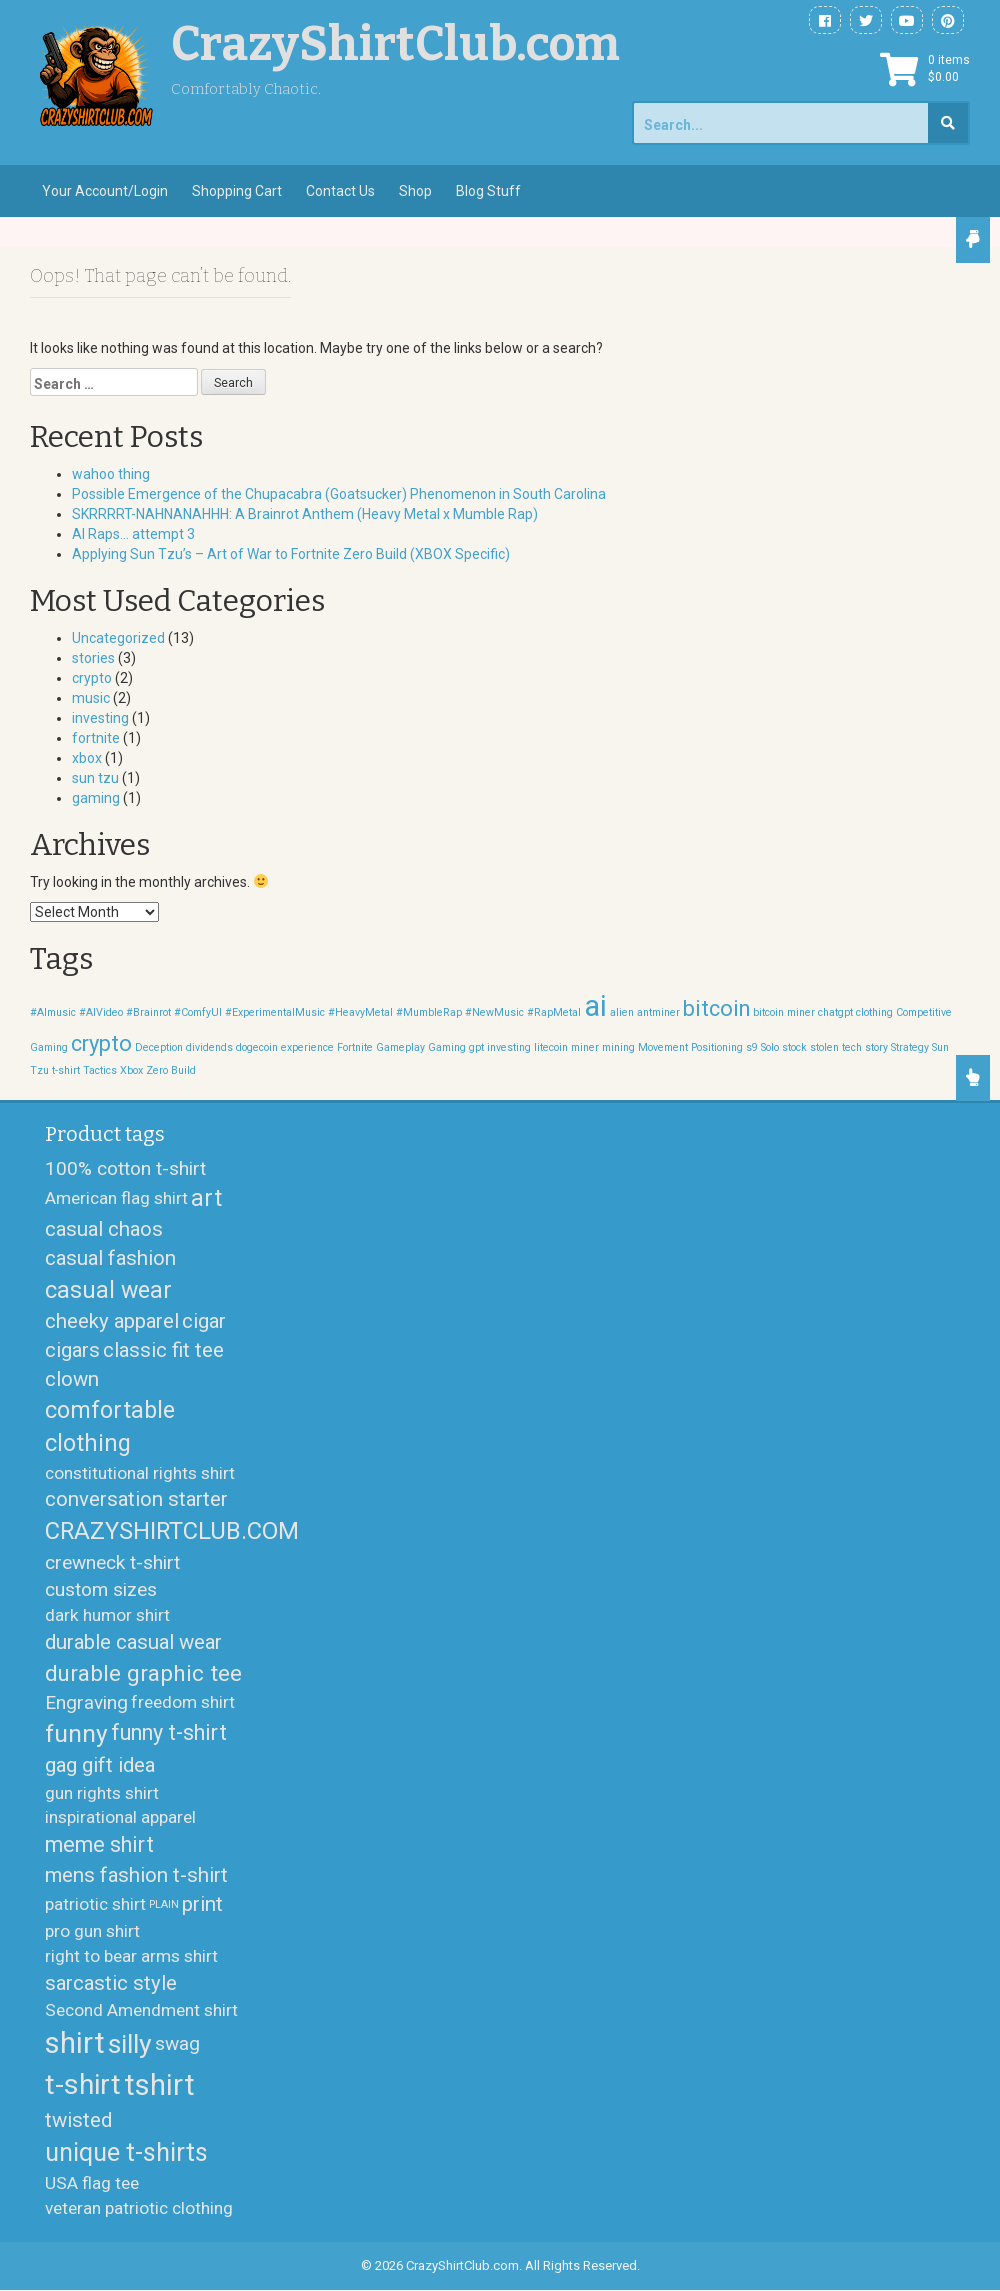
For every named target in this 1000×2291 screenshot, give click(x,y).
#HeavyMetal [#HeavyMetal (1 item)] (360, 1012)
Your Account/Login (105, 191)
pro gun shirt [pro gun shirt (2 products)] (92, 1932)
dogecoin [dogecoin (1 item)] (257, 1047)
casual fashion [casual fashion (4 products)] (110, 1259)
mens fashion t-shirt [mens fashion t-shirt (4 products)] (136, 1875)
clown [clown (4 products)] (72, 1380)
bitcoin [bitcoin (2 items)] (716, 1008)
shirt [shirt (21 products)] (75, 2043)
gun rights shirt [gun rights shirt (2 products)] (102, 1793)
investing (100, 718)
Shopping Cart (237, 191)
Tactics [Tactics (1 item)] (100, 1070)
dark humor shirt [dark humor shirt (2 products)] (107, 1616)
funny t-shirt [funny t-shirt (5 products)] (169, 1733)
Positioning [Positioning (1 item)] (717, 1047)
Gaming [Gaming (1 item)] (447, 1047)
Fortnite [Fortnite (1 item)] (355, 1047)
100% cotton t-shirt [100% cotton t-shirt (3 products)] (125, 1168)
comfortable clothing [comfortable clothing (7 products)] (110, 1427)
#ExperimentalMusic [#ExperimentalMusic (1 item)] (275, 1012)
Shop (415, 191)
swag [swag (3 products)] (177, 2044)
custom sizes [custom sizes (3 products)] (101, 1589)
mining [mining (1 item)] (618, 1047)
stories (93, 658)
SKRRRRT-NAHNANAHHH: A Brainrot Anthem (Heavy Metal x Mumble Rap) (305, 514)
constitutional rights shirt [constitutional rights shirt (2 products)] (140, 1473)
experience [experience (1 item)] (307, 1047)
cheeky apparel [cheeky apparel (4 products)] (112, 1321)
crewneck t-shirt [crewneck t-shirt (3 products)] (112, 1562)
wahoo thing (111, 474)
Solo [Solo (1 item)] (770, 1047)
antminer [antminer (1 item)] (658, 1012)
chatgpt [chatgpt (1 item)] (835, 1012)
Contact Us (340, 191)
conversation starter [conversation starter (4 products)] (136, 1500)
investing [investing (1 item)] (509, 1047)
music (91, 698)
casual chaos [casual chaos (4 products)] (104, 1230)
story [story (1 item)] (876, 1047)
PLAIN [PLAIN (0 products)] (164, 1905)
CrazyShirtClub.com (395, 44)
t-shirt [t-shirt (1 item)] (66, 1070)
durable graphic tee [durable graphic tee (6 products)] (143, 1673)
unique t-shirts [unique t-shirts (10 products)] (126, 2153)
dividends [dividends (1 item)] (209, 1047)
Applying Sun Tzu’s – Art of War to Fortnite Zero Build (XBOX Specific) (291, 554)
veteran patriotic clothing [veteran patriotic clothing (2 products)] (139, 2208)
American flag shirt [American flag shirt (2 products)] (116, 1199)
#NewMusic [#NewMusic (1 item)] (494, 1012)
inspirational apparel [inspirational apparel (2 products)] (120, 1818)
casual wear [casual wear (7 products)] (108, 1290)
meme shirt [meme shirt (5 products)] (99, 1845)
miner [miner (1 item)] (585, 1047)
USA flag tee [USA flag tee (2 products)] (92, 2183)
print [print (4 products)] (202, 1905)
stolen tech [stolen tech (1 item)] (836, 1047)
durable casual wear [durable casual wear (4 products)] (133, 1642)
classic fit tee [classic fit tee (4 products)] (163, 1350)
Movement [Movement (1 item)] (663, 1047)
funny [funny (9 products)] (76, 1734)
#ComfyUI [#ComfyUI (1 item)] (198, 1012)
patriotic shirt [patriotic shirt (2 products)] (95, 1905)
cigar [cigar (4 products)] (204, 1321)
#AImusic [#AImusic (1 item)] (53, 1012)
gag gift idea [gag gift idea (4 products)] (100, 1766)
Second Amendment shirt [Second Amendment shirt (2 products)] (141, 2011)
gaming (96, 798)
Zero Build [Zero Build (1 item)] (171, 1070)
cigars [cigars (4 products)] (72, 1350)
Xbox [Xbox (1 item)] (131, 1070)
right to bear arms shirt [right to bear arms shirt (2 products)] (131, 1957)
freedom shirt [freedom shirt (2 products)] (183, 1703)
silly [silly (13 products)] (130, 2044)
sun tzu (95, 778)
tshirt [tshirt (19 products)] (159, 2085)
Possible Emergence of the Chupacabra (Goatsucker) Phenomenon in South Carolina (339, 494)
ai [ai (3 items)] (595, 1006)
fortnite (96, 738)
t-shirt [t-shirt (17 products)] (83, 2085)
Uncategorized (118, 638)
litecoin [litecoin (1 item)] (551, 1047)
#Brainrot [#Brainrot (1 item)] (148, 1012)
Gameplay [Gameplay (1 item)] (400, 1047)
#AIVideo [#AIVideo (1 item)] (101, 1012)
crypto (92, 678)
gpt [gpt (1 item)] (476, 1047)
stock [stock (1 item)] (794, 1047)
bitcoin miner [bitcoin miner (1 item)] (784, 1012)
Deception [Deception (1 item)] (159, 1047)
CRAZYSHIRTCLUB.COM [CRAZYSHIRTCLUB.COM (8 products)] (172, 1532)
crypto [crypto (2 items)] (101, 1043)
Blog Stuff (488, 191)
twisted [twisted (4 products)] (78, 2120)
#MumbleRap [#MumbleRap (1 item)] (429, 1012)
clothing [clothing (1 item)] (874, 1012)
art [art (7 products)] (206, 1199)
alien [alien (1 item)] (622, 1012)
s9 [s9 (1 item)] (752, 1047)
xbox (87, 758)
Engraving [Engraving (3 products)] (86, 1703)
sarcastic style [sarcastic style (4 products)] (111, 1983)
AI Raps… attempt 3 (133, 534)
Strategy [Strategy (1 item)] (910, 1047)
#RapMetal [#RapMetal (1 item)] (554, 1012)
